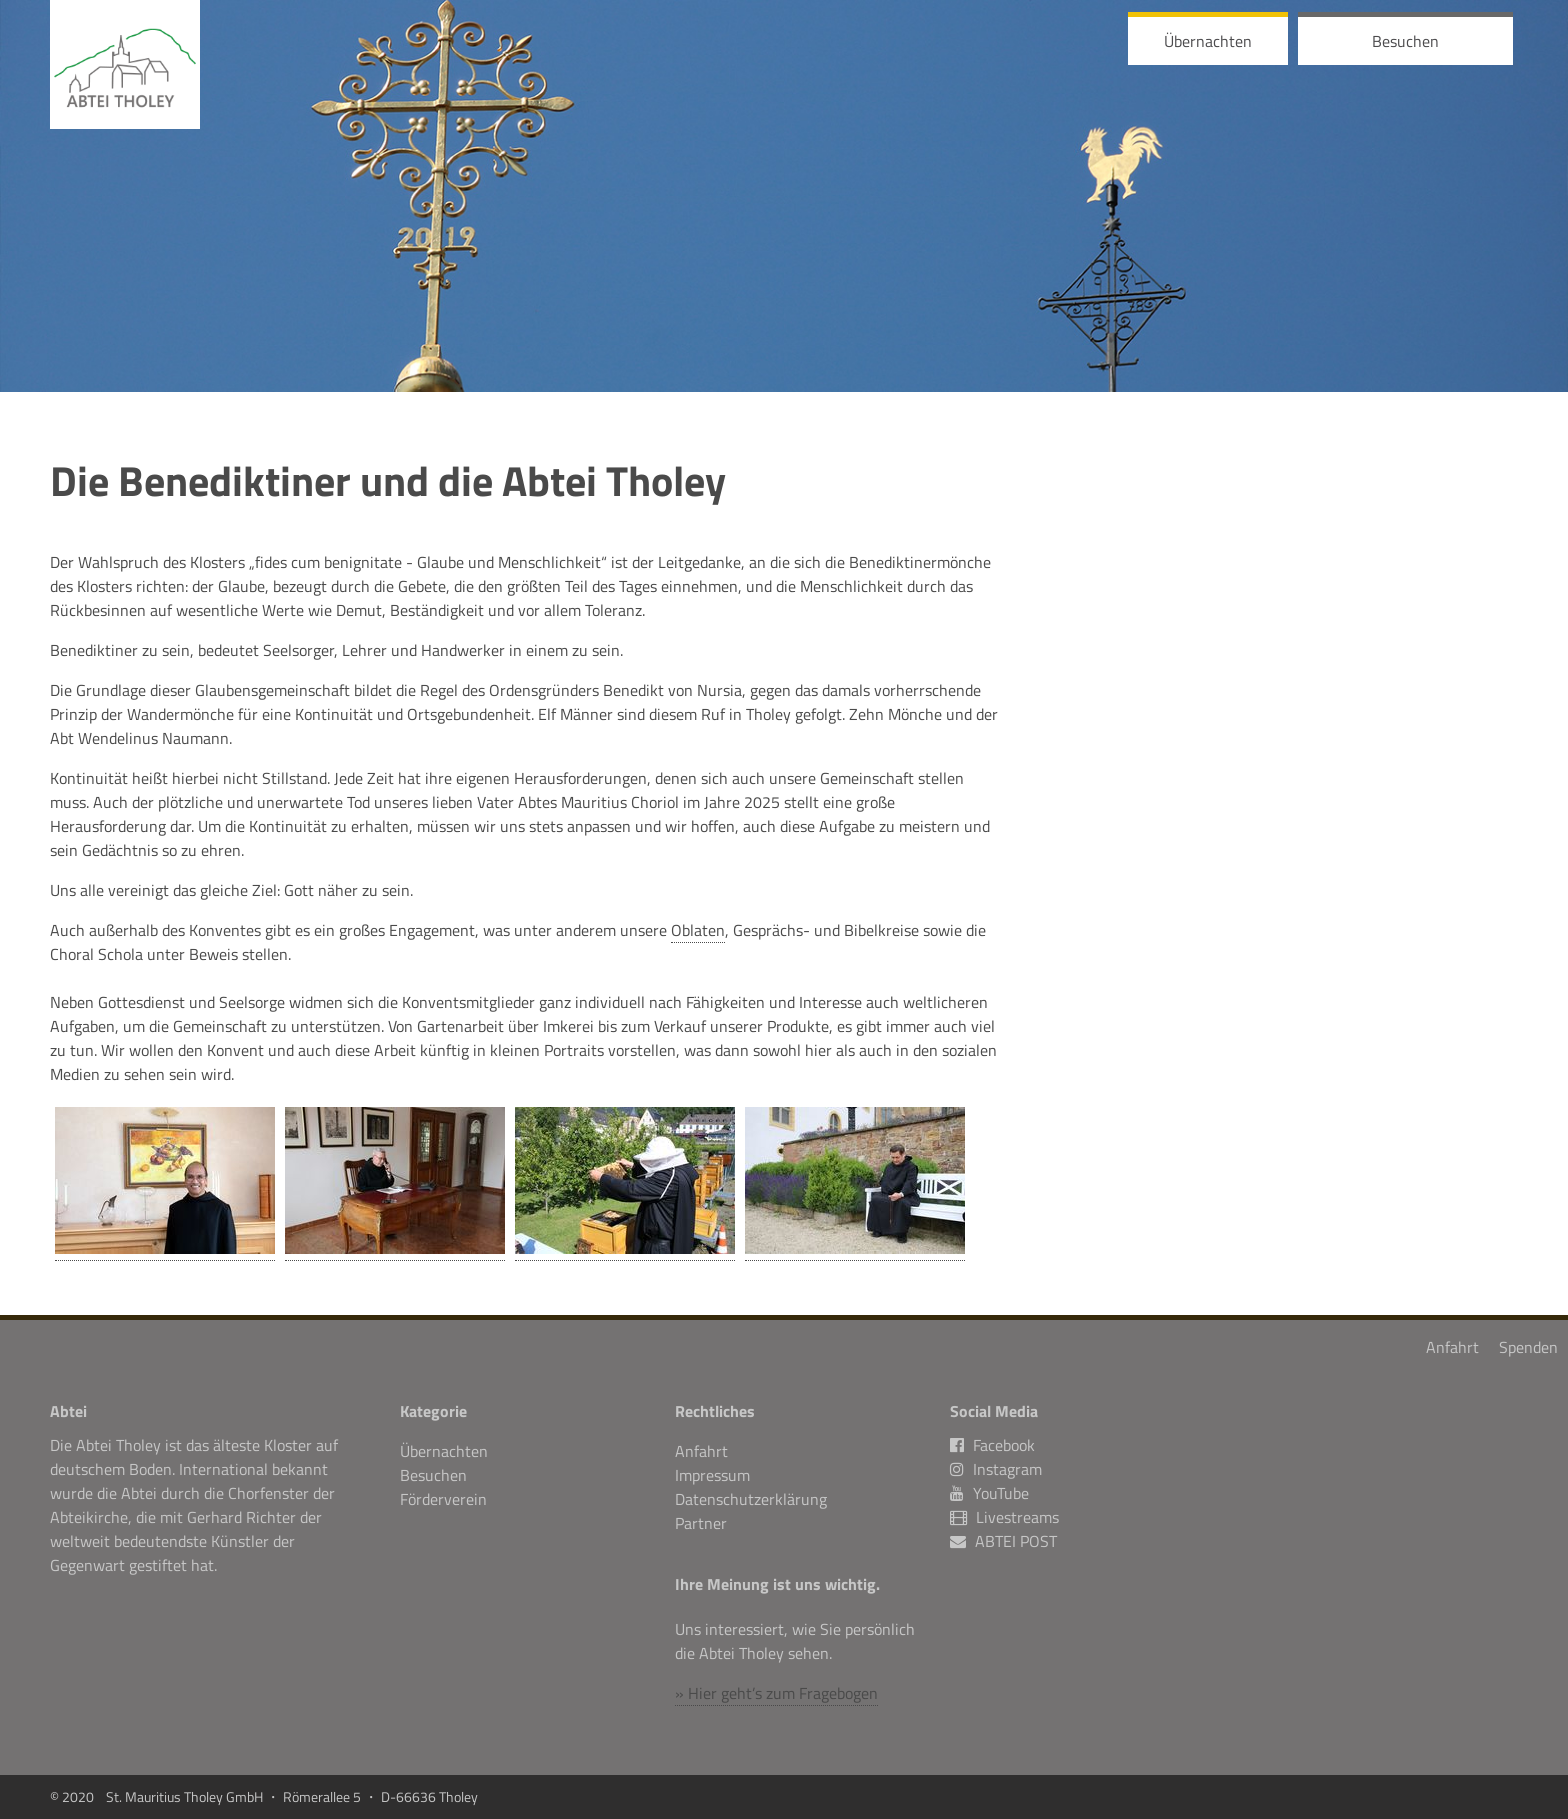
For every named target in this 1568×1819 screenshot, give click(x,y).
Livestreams (1017, 1517)
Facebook (992, 1445)
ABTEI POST (1016, 1541)
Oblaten (698, 930)
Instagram (996, 1469)
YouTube (989, 1493)
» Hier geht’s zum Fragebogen (776, 1693)
